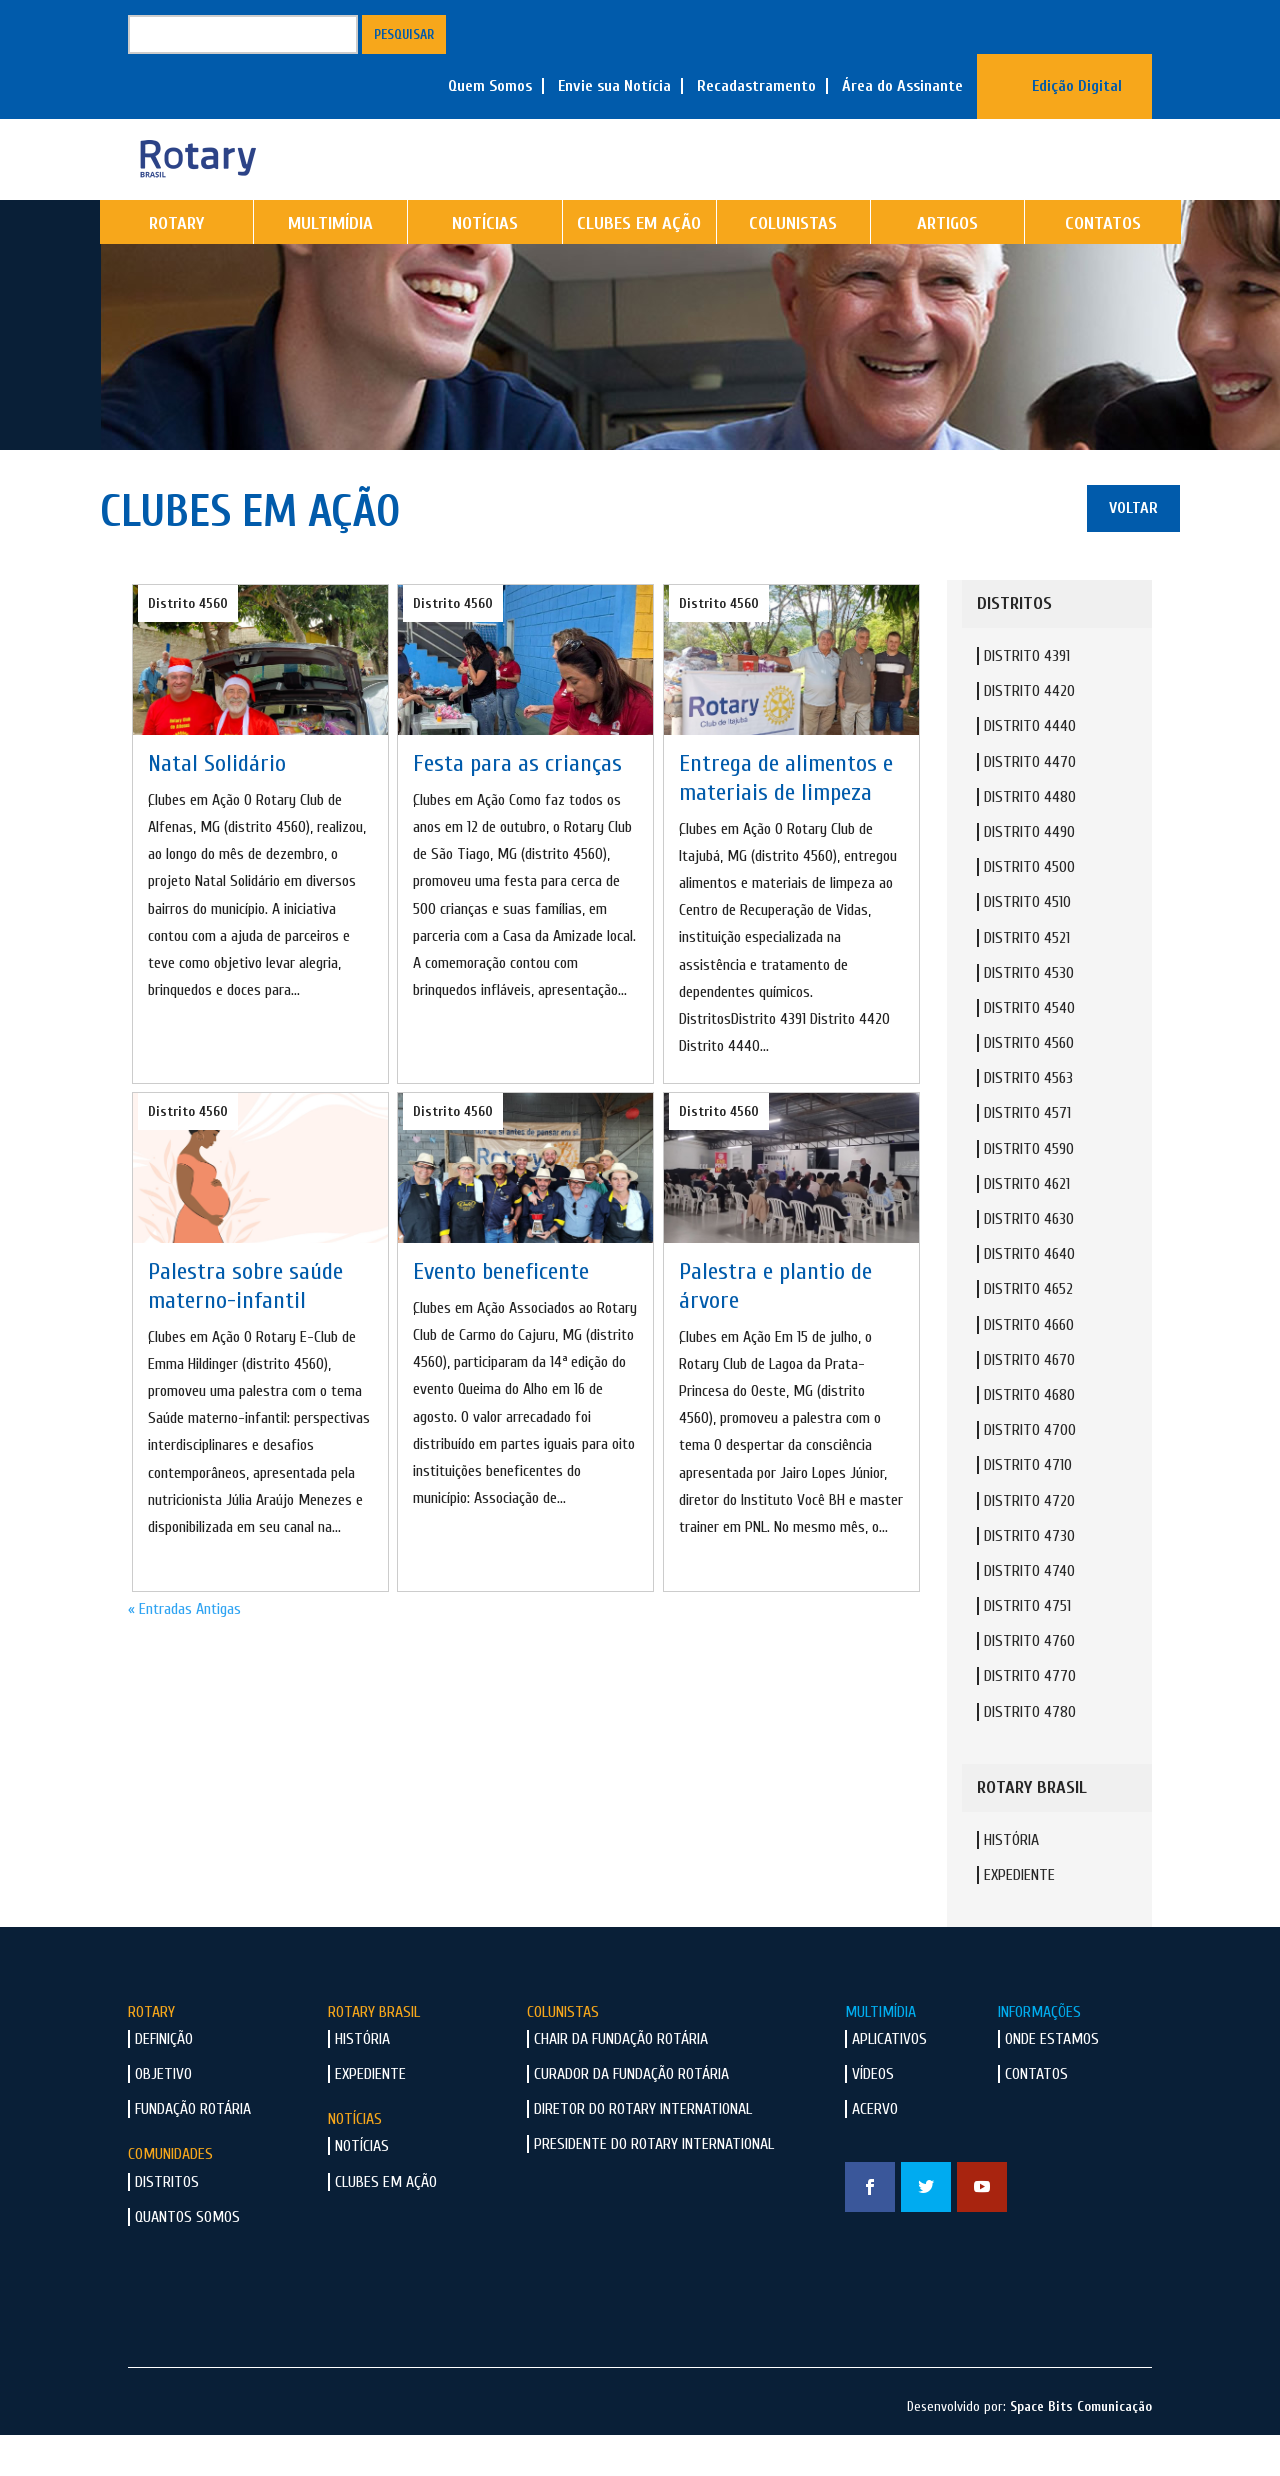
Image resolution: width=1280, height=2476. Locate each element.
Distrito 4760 (1029, 1682)
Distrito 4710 (1028, 1506)
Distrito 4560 (188, 644)
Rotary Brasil (374, 2053)
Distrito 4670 (1029, 1401)
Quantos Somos (187, 2258)
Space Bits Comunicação (1081, 2447)
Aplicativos (889, 2080)
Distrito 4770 (1030, 1717)
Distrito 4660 (1029, 1366)
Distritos (167, 2223)
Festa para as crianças (517, 804)
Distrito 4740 (1029, 1612)
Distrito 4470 (1030, 803)
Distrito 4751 (1027, 1647)
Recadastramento (756, 86)
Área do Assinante (902, 86)
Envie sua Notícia (614, 86)
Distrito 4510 (1027, 943)
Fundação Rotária (193, 2150)
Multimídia (330, 264)
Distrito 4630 (1029, 1260)
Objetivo (163, 2115)
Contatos (1103, 264)
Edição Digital (1077, 86)
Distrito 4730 (1029, 1577)
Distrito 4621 (1027, 1225)
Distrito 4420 (1029, 732)
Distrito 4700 (1030, 1471)
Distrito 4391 (1027, 697)
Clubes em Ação (639, 264)
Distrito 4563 (1028, 1119)
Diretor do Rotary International (643, 2150)
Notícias (485, 264)
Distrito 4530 (1029, 1014)
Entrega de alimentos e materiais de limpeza (786, 819)
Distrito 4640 (1029, 1295)
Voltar (1133, 549)
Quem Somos (490, 86)
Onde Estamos (1052, 2080)
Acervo (875, 2150)
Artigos (947, 264)
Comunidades (170, 2195)
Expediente (1019, 1916)
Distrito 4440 (1030, 767)
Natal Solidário (217, 804)
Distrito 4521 (1027, 979)
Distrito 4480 (1030, 838)
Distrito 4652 (1028, 1330)
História (1011, 1881)
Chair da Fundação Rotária (621, 2080)
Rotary (176, 264)
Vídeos (873, 2115)
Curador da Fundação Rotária (631, 2115)
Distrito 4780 (1030, 1753)
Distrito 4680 (1029, 1436)
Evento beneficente (501, 1312)
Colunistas (793, 264)
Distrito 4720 (1029, 1542)
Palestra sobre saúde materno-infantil (245, 1327)
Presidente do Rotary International (654, 2185)
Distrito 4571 (1027, 1154)
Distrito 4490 (1029, 873)
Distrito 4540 (1029, 1049)
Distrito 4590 (1029, 1190)
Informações (1039, 2053)
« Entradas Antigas (184, 1650)
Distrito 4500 (1029, 908)
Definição (164, 2080)
